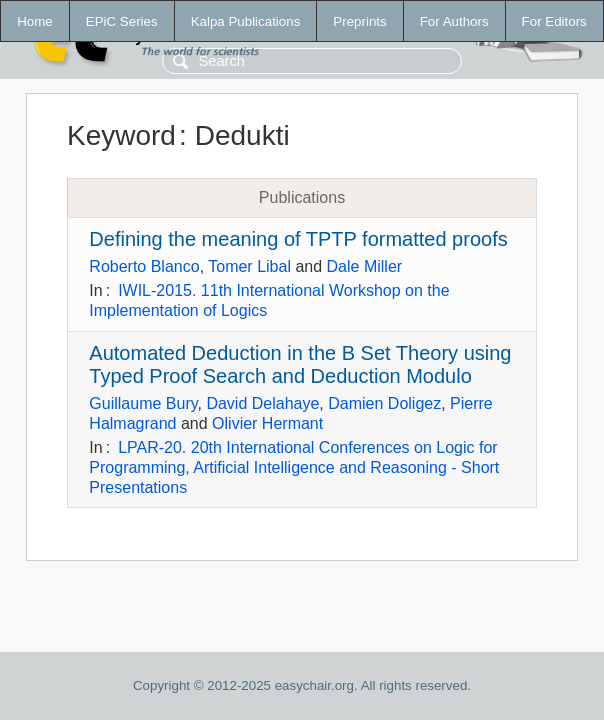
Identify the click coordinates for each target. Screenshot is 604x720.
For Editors (554, 21)
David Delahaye (262, 403)
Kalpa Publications (246, 21)
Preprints (359, 21)
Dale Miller (365, 266)
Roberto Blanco (144, 266)
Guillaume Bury (143, 403)
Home (35, 21)
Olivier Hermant (267, 423)
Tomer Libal (249, 266)
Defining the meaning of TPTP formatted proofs (298, 239)
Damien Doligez (384, 403)
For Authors (454, 21)
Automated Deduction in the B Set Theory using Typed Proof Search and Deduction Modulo (300, 364)
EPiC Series (122, 21)
